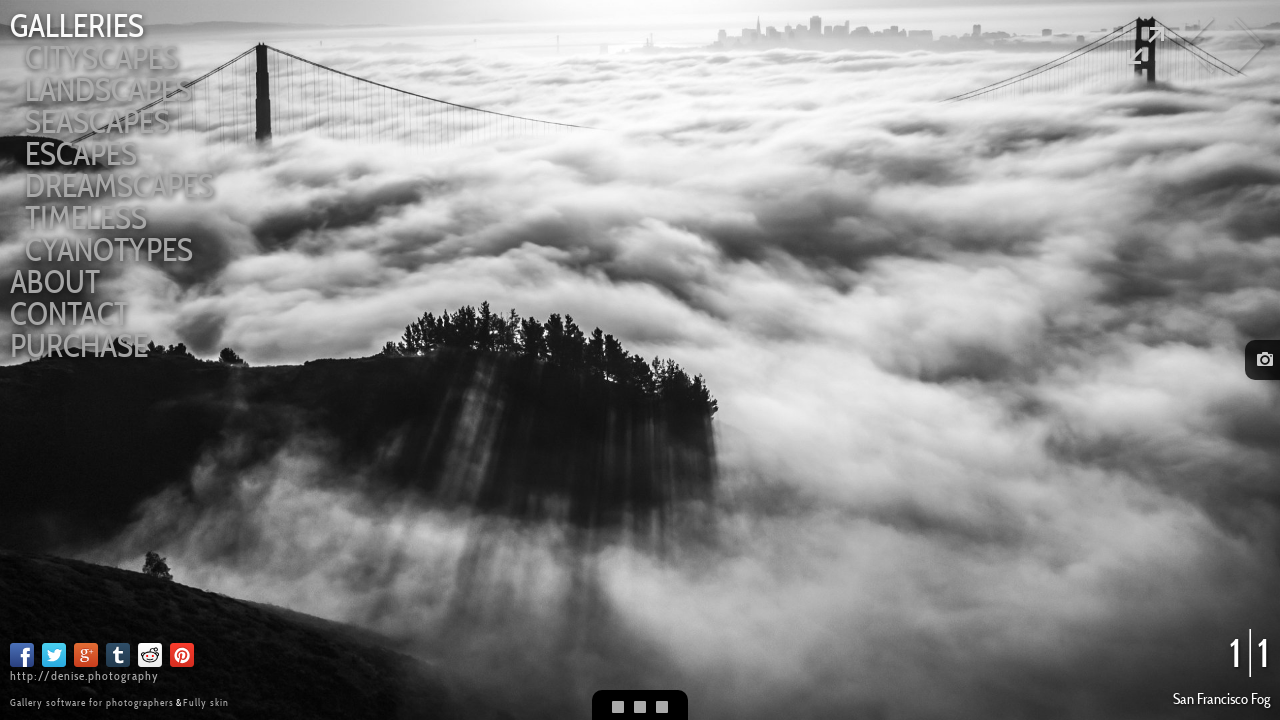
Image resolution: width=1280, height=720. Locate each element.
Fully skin (206, 702)
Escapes (81, 153)
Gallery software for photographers (92, 702)
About (55, 281)
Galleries (77, 25)
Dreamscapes (119, 185)
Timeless (86, 217)
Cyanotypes (109, 249)
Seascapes (97, 121)
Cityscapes (102, 57)
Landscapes (108, 89)
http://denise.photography (84, 675)
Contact (69, 313)
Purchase (79, 345)
